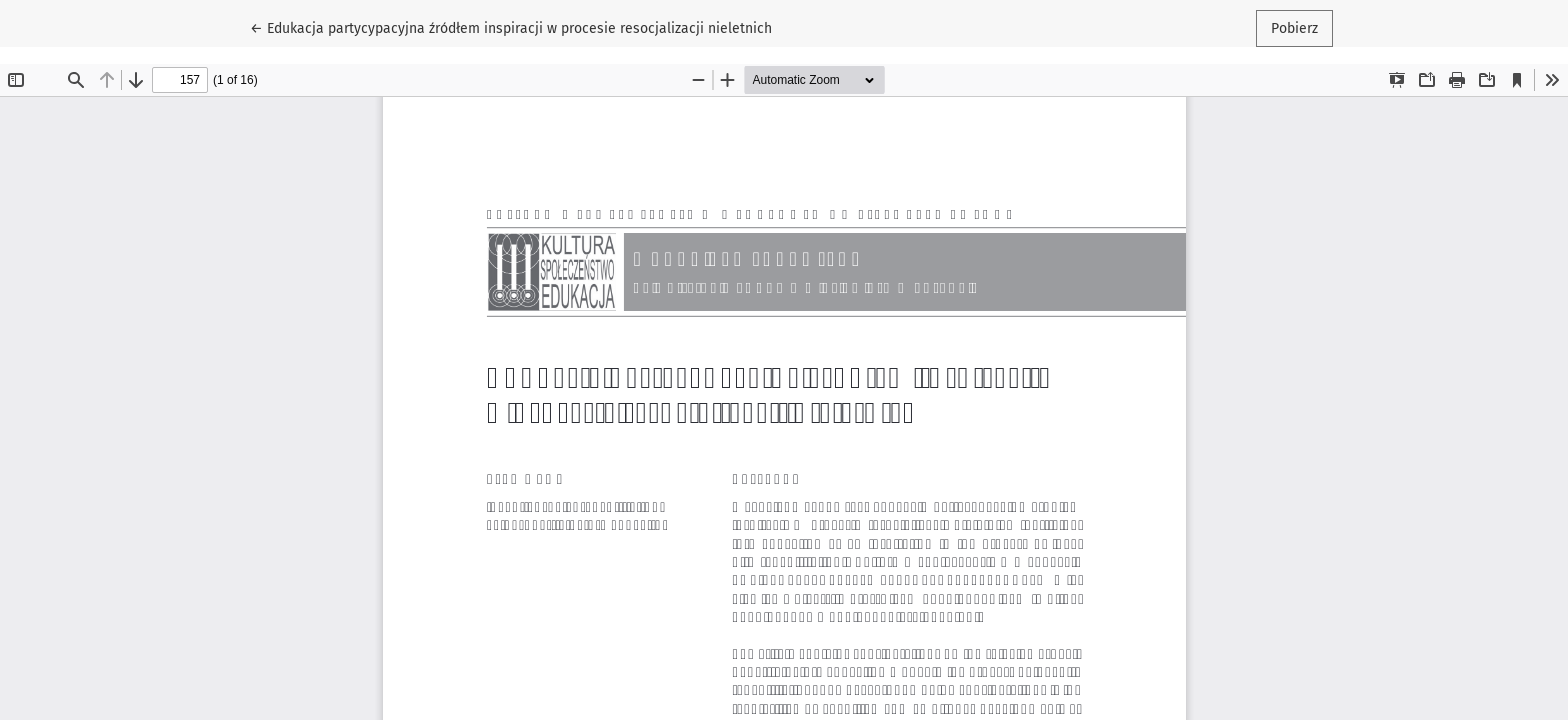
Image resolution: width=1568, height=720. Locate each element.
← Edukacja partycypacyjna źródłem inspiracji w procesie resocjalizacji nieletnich (511, 27)
